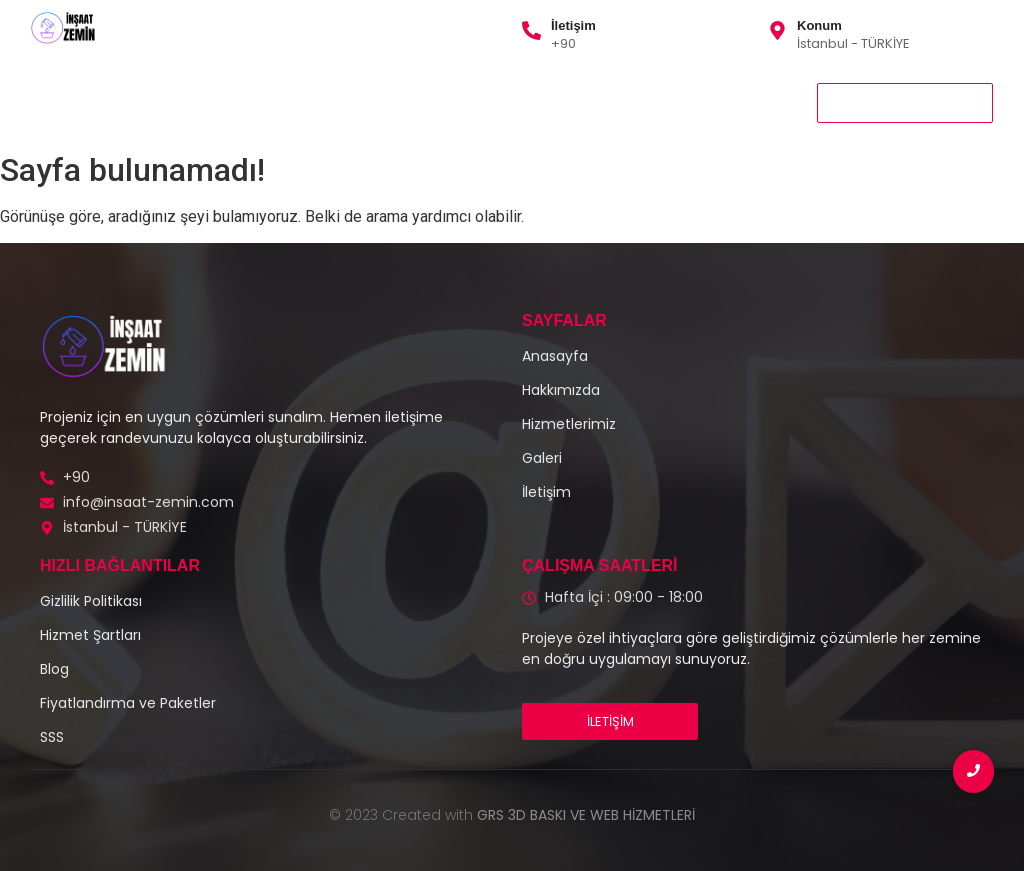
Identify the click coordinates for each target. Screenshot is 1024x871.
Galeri (397, 102)
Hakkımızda (304, 102)
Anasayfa (70, 102)
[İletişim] (531, 32)
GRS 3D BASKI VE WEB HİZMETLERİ (586, 815)
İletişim (573, 25)
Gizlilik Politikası (502, 102)
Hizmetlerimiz (187, 102)
